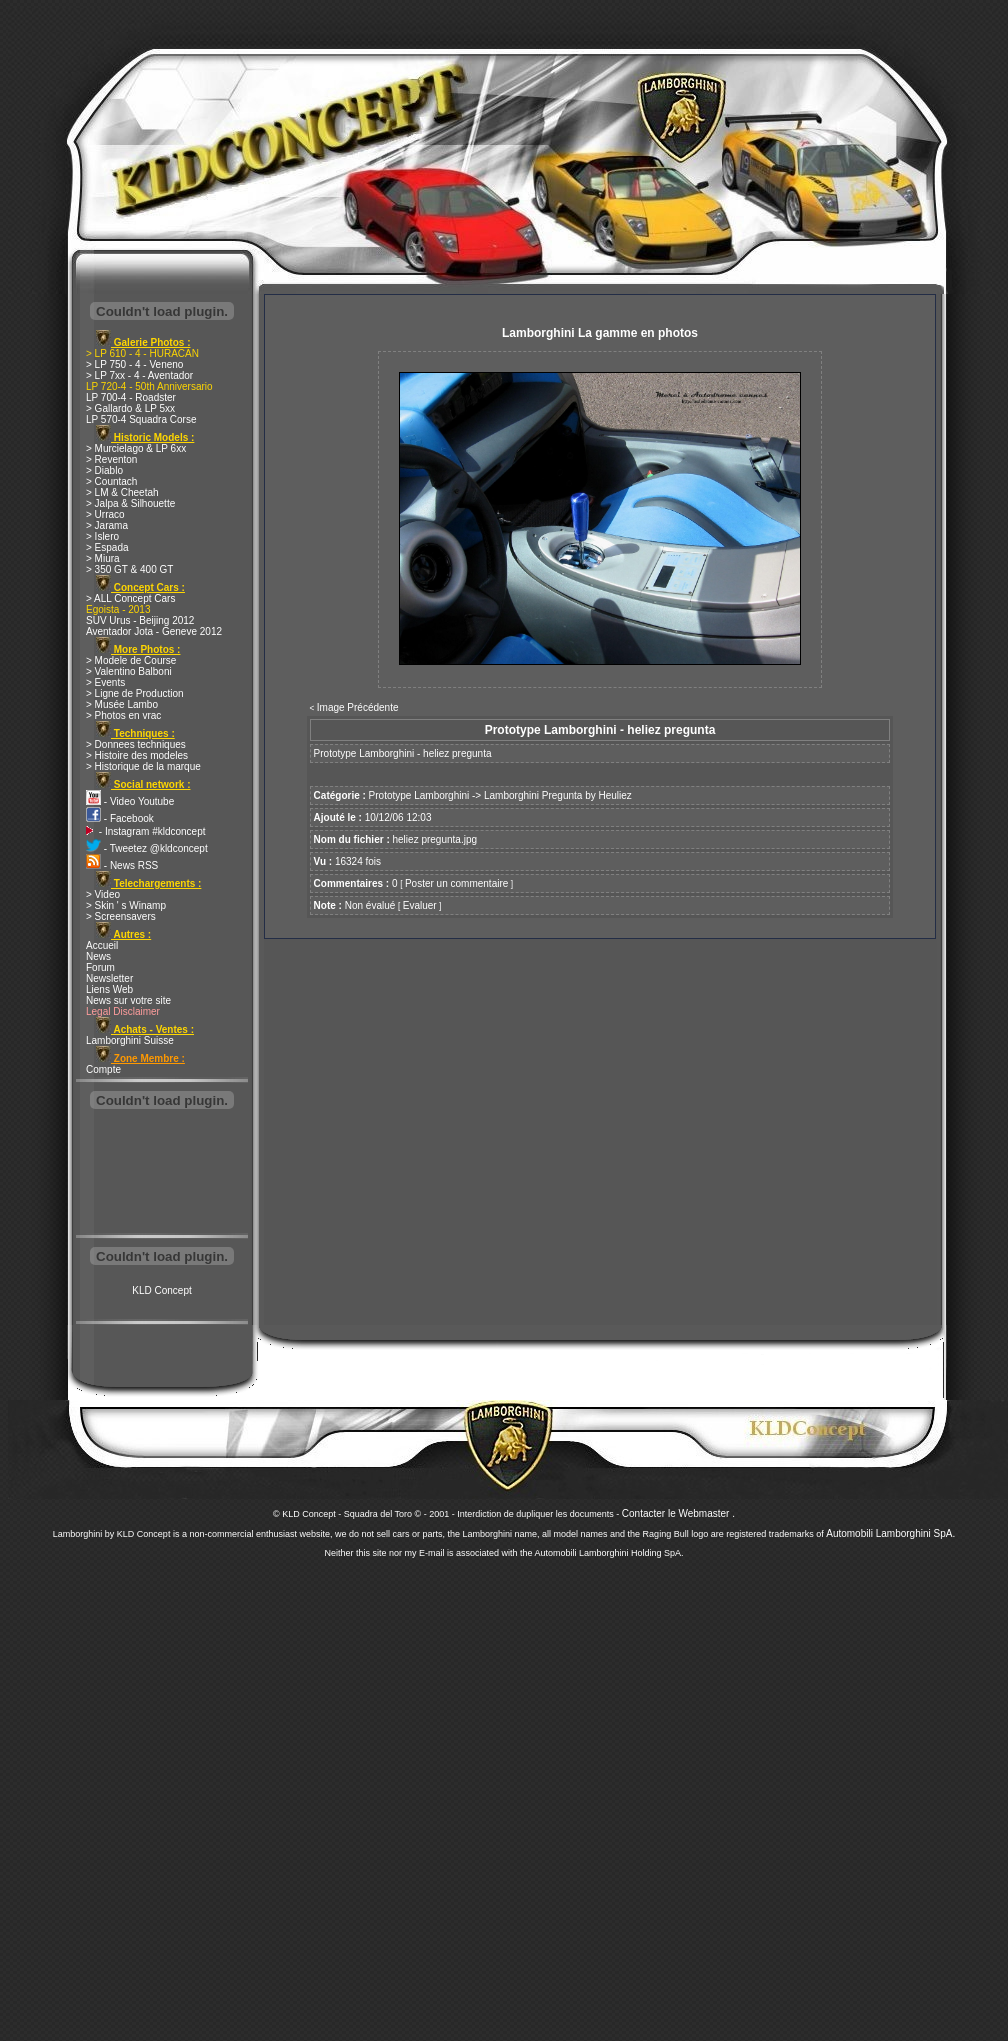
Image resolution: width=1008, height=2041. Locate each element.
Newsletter (109, 978)
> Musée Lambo (122, 704)
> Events (105, 682)
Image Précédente (358, 707)
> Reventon (111, 459)
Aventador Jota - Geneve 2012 (154, 631)
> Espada (107, 547)
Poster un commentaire (456, 883)
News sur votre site (128, 1000)
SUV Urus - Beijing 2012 (140, 620)
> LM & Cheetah (122, 492)
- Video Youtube (130, 801)
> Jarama (107, 525)
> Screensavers (121, 916)
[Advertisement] (162, 1174)
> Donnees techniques (136, 744)
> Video (103, 894)
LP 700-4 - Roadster (131, 397)
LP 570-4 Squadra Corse (141, 419)
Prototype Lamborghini (419, 795)
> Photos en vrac (123, 715)
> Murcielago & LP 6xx (136, 448)
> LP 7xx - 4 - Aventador (139, 375)
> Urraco (105, 514)
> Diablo (104, 470)
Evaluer (420, 905)
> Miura (103, 558)
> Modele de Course (131, 660)
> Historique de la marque (143, 766)
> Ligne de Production (135, 693)
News (98, 956)
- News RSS (122, 865)
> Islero (102, 536)
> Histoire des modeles (137, 755)
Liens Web (109, 989)
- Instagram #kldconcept (146, 831)
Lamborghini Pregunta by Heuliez (558, 795)
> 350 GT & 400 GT (129, 569)
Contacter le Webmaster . (678, 1513)
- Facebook (120, 818)
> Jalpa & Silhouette (130, 503)
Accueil (102, 945)
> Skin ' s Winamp (126, 905)
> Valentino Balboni (129, 671)
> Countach (111, 481)
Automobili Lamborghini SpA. (890, 1533)
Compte (103, 1069)
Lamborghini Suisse (130, 1040)
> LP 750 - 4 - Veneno (134, 364)
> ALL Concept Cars (130, 598)
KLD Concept (161, 1290)
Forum (100, 967)
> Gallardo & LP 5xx (130, 408)
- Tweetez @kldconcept (147, 848)
